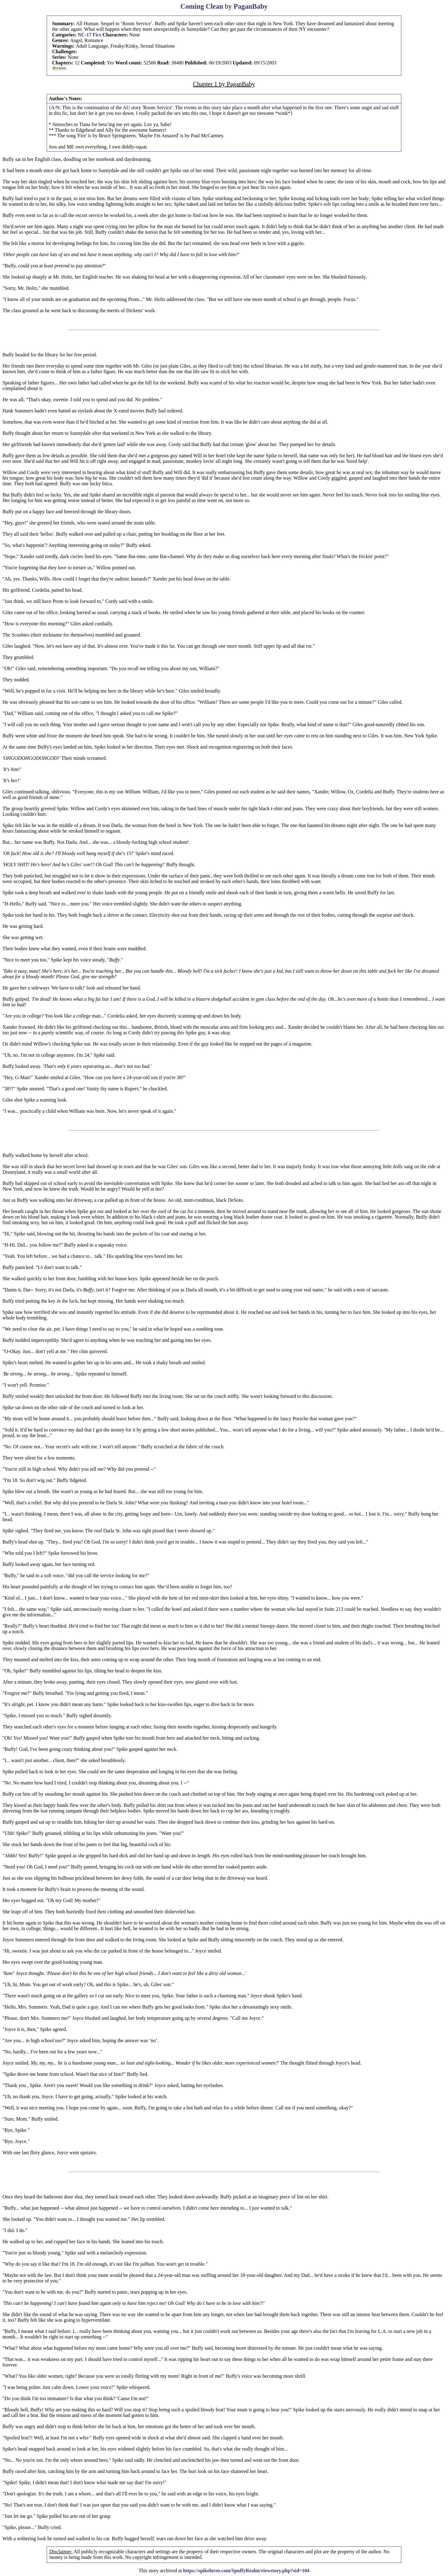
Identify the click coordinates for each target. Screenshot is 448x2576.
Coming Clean (201, 6)
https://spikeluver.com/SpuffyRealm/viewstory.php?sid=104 (246, 2570)
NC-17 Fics (89, 34)
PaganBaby (251, 6)
